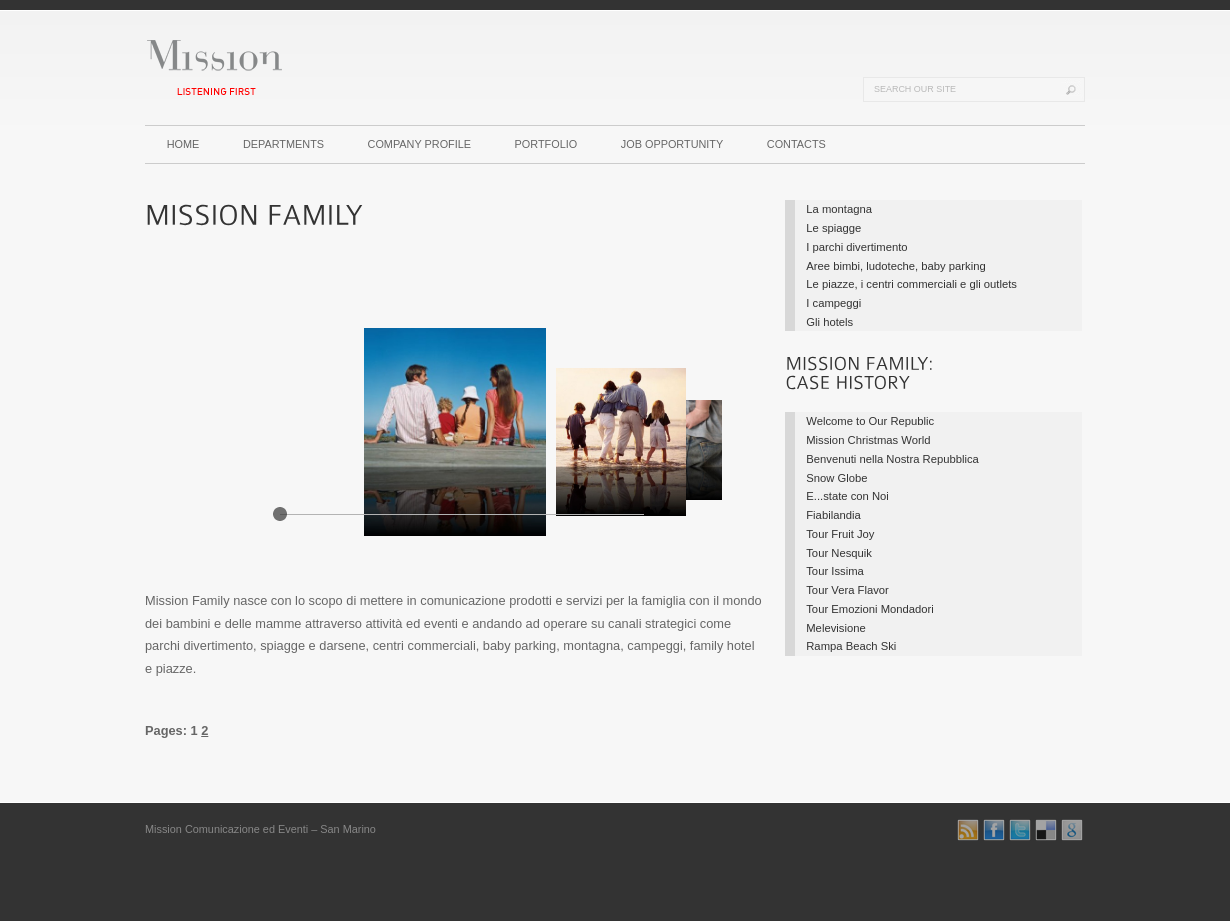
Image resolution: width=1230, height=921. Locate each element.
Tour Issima (835, 571)
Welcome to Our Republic (870, 421)
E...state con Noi (847, 496)
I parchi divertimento (856, 247)
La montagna (839, 209)
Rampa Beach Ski (851, 646)
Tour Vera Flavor (847, 590)
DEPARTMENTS (283, 144)
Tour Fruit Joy (840, 534)
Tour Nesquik (839, 553)
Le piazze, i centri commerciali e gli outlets (911, 284)
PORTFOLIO (546, 144)
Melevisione (835, 628)
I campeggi (833, 303)
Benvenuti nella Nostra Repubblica (892, 459)
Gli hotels (829, 322)
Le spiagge (833, 228)
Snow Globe (836, 478)
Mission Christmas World (868, 440)
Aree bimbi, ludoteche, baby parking (895, 266)
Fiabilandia (833, 515)
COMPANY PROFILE (420, 144)
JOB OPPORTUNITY (672, 144)
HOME (183, 144)
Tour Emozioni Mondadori (870, 609)
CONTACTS (796, 144)
